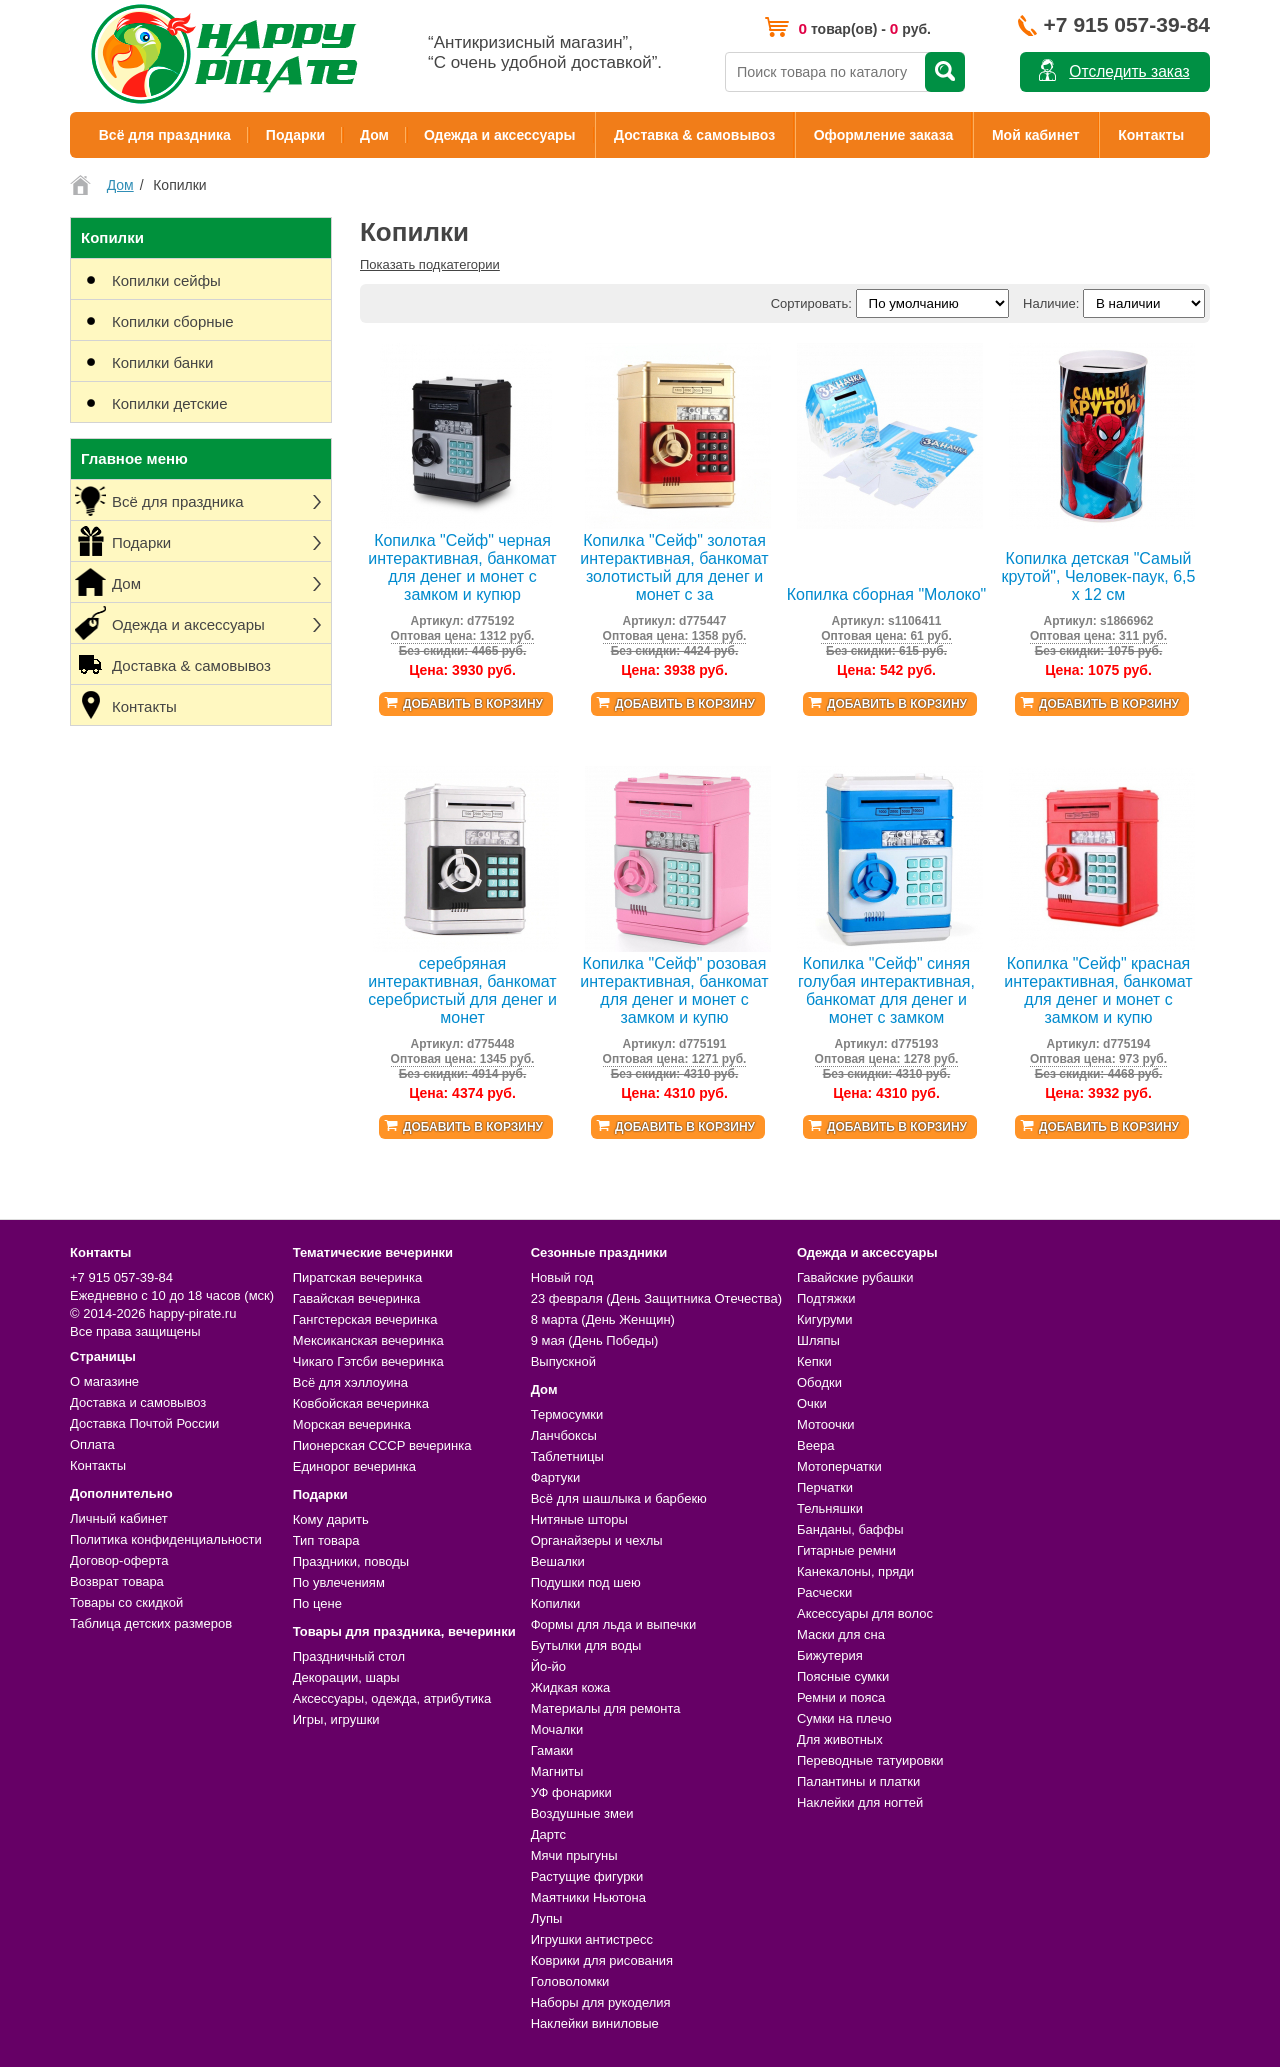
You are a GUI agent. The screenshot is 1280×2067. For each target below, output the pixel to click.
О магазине (104, 1381)
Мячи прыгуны (574, 1855)
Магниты (557, 1771)
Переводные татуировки (870, 1760)
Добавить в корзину (473, 704)
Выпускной (563, 1361)
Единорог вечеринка (354, 1466)
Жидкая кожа (571, 1687)
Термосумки (567, 1414)
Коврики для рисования (602, 1960)
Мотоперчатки (839, 1466)
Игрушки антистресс (592, 1939)
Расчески (824, 1592)
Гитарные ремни (846, 1550)
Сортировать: (811, 303)
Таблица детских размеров (151, 1623)
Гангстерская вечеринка (365, 1319)
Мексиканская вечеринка (368, 1340)
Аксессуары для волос (865, 1613)
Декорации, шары (346, 1677)
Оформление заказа (884, 135)
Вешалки (558, 1561)
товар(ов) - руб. (864, 28)
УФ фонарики (571, 1792)
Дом (374, 135)
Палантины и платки (858, 1781)
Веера (816, 1445)
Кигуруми (825, 1319)
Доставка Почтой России (144, 1423)
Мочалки (557, 1729)
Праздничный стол (349, 1656)
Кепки (814, 1361)
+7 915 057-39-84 (1127, 24)
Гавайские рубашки (855, 1277)
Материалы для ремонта (606, 1708)
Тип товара (326, 1540)
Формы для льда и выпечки (614, 1624)
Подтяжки (826, 1298)
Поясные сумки (843, 1676)
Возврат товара (117, 1581)
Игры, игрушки (336, 1719)
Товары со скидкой (126, 1602)
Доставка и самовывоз (138, 1402)
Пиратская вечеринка (357, 1277)
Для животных (840, 1739)
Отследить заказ (1129, 71)
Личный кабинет (119, 1518)
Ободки (819, 1382)
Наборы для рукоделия (601, 2002)
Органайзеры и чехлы (597, 1540)
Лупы (547, 1918)
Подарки (295, 135)
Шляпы (818, 1340)
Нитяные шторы (579, 1519)
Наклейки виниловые (595, 2023)
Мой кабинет (1036, 135)
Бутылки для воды (586, 1645)
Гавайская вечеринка (357, 1298)
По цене (317, 1603)
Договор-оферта (119, 1560)
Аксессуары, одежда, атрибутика (392, 1698)
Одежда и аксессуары (499, 135)
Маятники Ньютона (588, 1897)
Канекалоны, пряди (855, 1571)
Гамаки (552, 1750)
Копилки (556, 1603)
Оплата (92, 1444)
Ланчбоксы (564, 1435)
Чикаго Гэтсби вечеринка (368, 1361)
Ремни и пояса (841, 1697)
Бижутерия (830, 1655)
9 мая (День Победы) (595, 1340)
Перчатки (825, 1487)
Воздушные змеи (582, 1813)
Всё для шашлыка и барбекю (619, 1498)
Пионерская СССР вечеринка (382, 1445)
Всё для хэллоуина (350, 1382)
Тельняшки (830, 1508)
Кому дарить (331, 1519)
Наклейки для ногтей (860, 1802)
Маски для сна (841, 1634)
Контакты (1151, 135)
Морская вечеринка (352, 1424)
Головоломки (570, 1981)
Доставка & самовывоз (694, 135)
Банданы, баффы (850, 1529)
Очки (812, 1403)
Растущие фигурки (587, 1876)
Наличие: (1051, 303)
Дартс (548, 1834)
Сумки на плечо (844, 1718)
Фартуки (556, 1477)
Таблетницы (567, 1456)
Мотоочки (826, 1424)
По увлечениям (339, 1582)
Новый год (562, 1277)
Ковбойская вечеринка (361, 1403)
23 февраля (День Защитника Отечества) (656, 1298)
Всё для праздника (165, 135)
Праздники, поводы (351, 1561)
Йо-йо (548, 1666)
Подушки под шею (586, 1582)
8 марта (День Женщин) (603, 1319)
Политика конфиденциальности (166, 1539)
